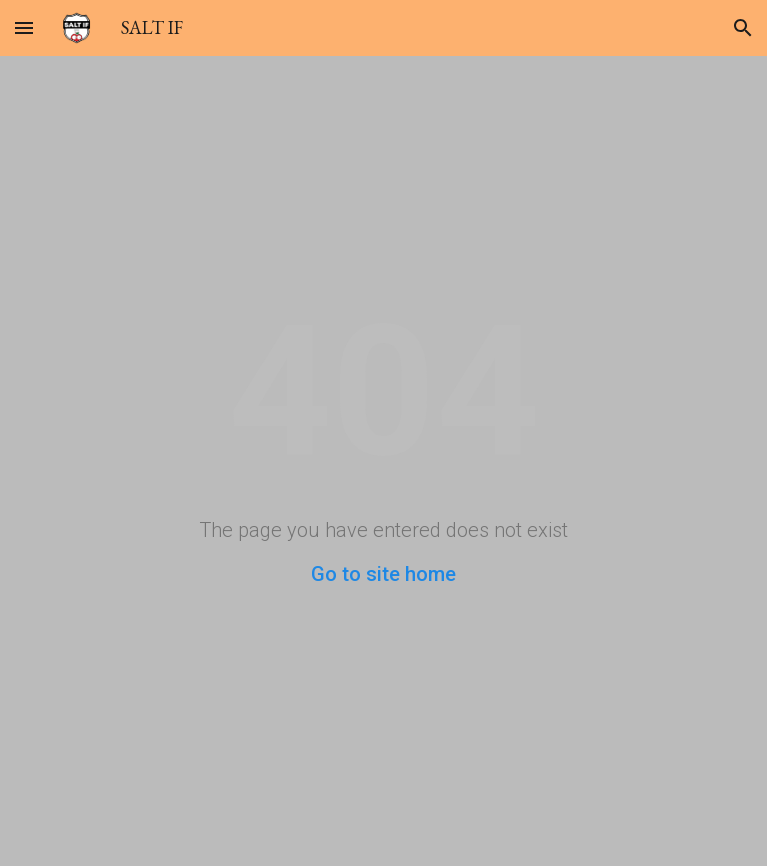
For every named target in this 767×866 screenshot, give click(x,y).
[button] (24, 27)
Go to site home (383, 574)
